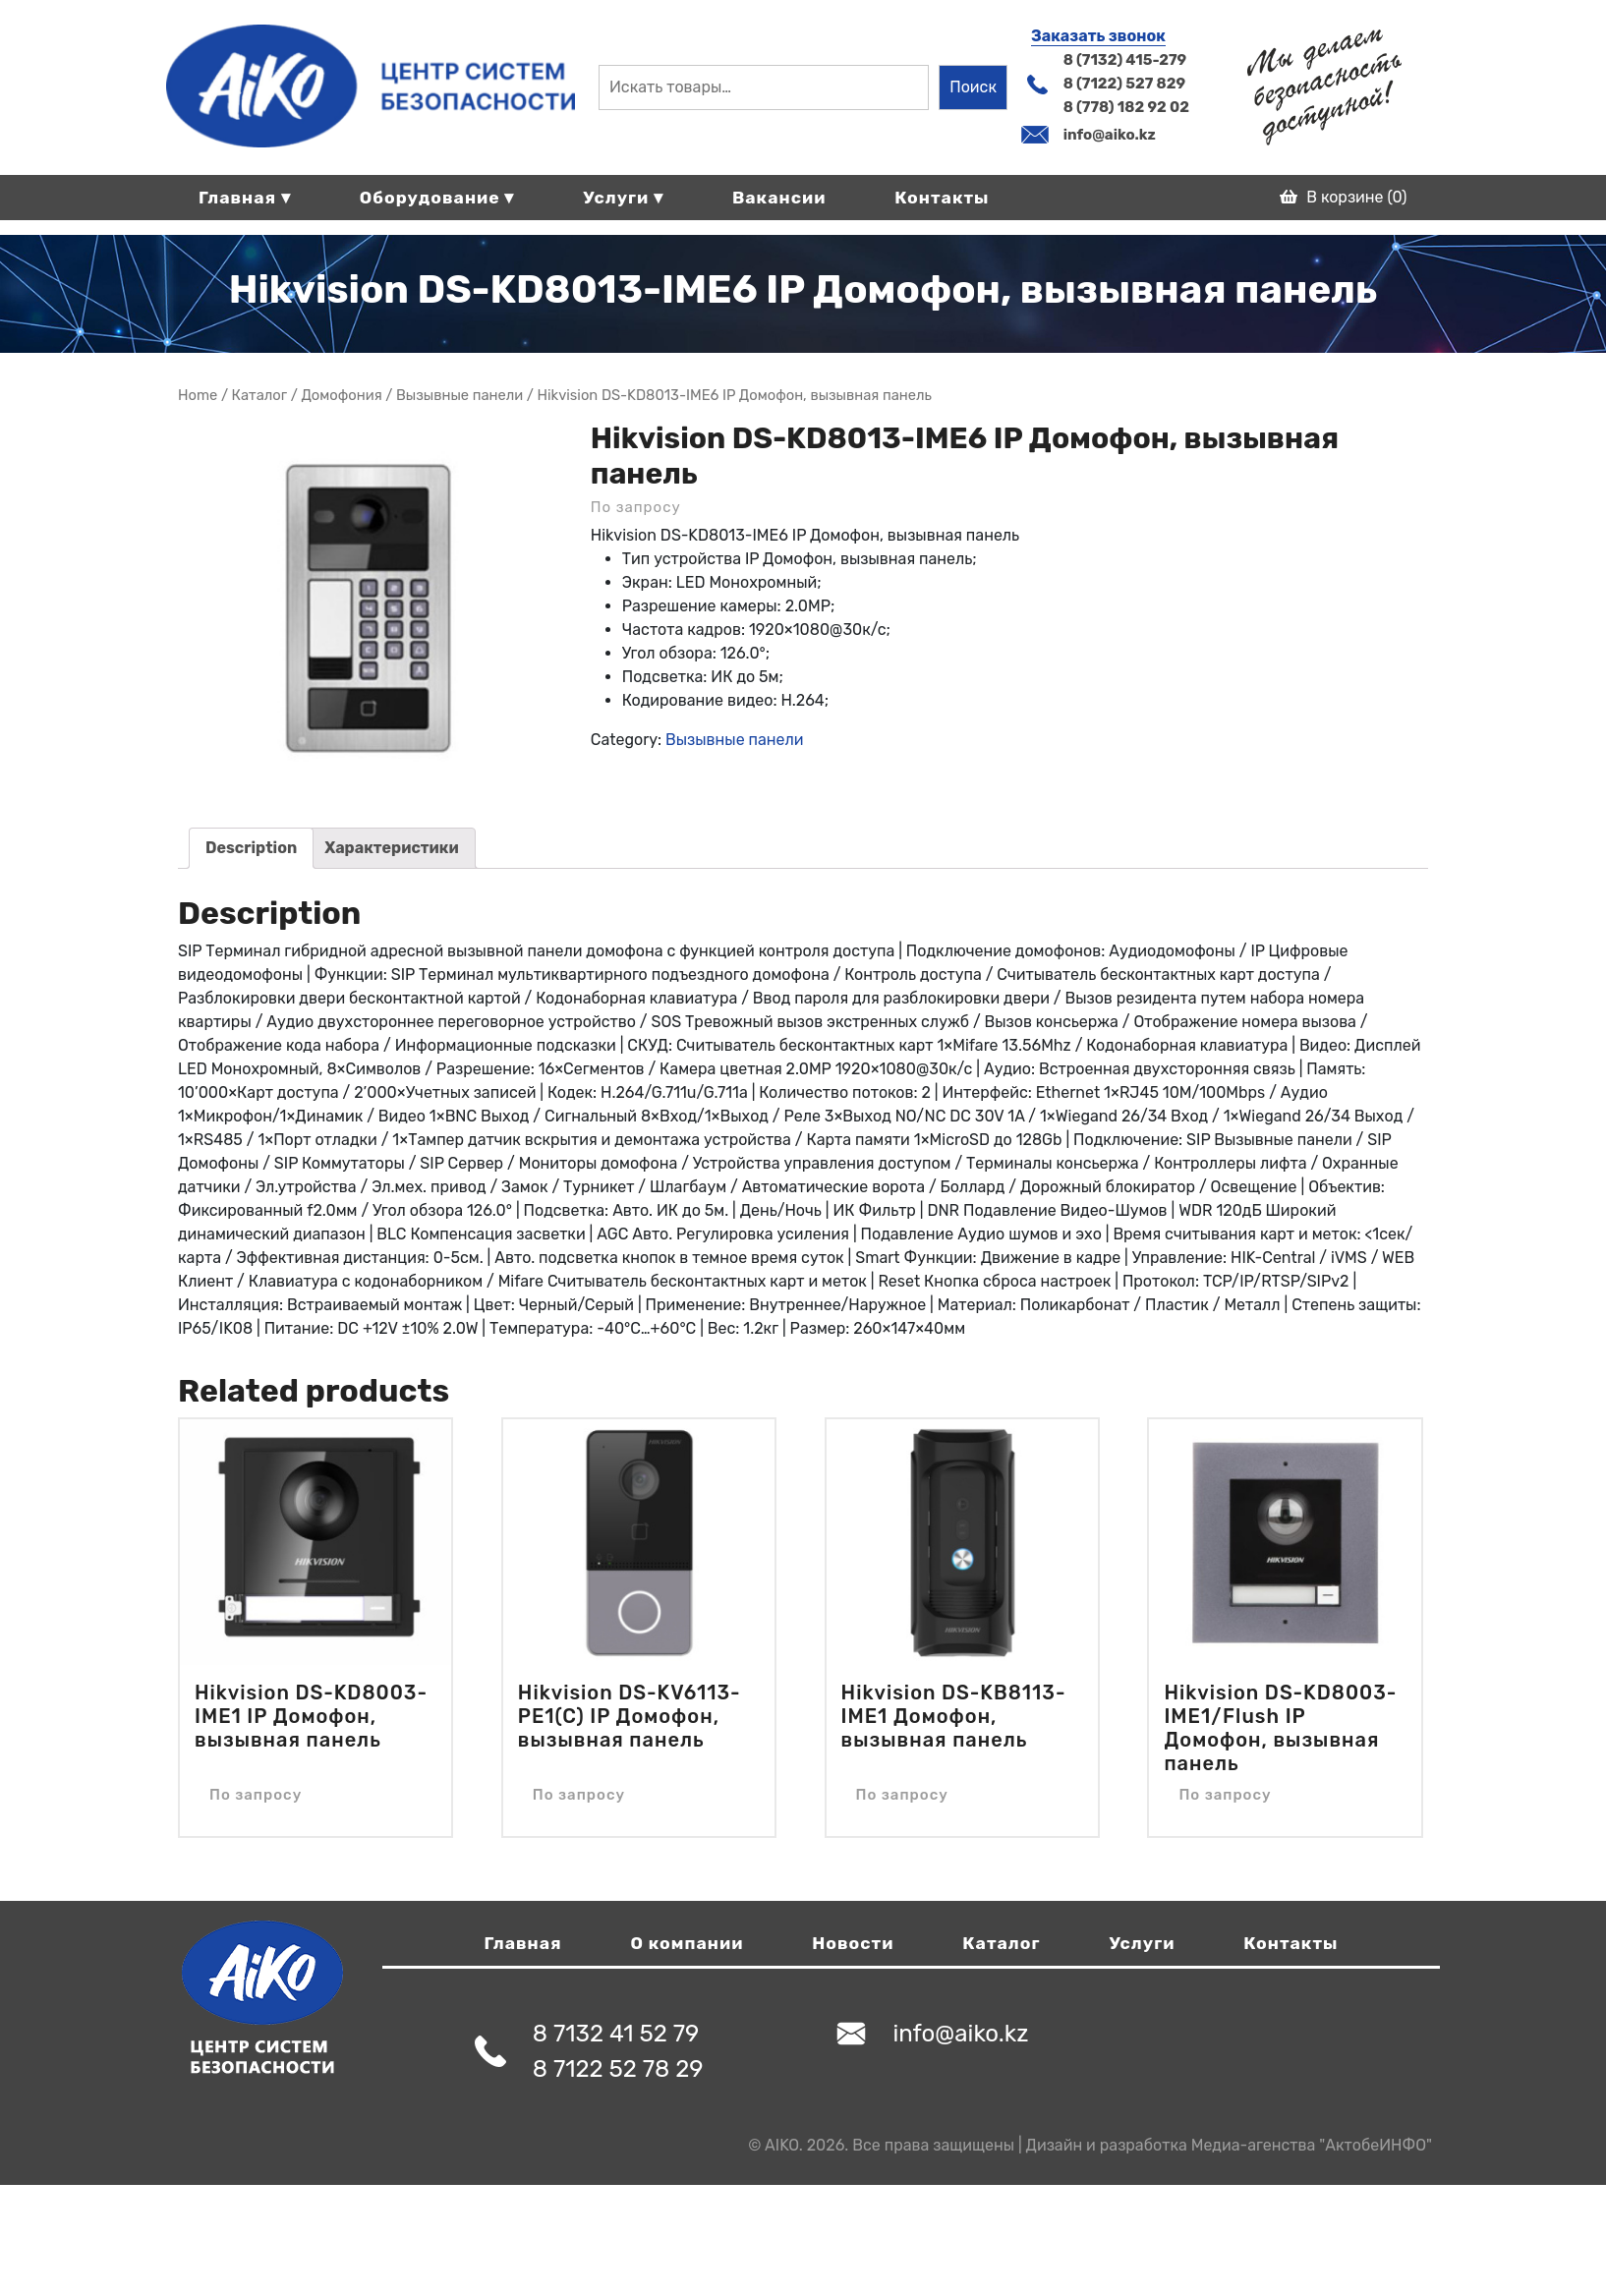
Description (251, 847)
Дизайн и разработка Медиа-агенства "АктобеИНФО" (1229, 2145)
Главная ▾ (245, 197)
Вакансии (779, 197)
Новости (852, 1943)
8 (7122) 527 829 (1124, 83)
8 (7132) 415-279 (1125, 60)
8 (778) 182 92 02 (1126, 107)
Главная (523, 1943)
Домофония (341, 395)
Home (197, 395)
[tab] (251, 848)
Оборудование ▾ (437, 197)
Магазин (260, 395)
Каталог (1001, 1943)
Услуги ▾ (623, 197)
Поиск (973, 87)
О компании (687, 1943)
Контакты (941, 197)
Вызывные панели (459, 395)
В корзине (1343, 197)
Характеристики (391, 847)
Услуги (1142, 1943)
